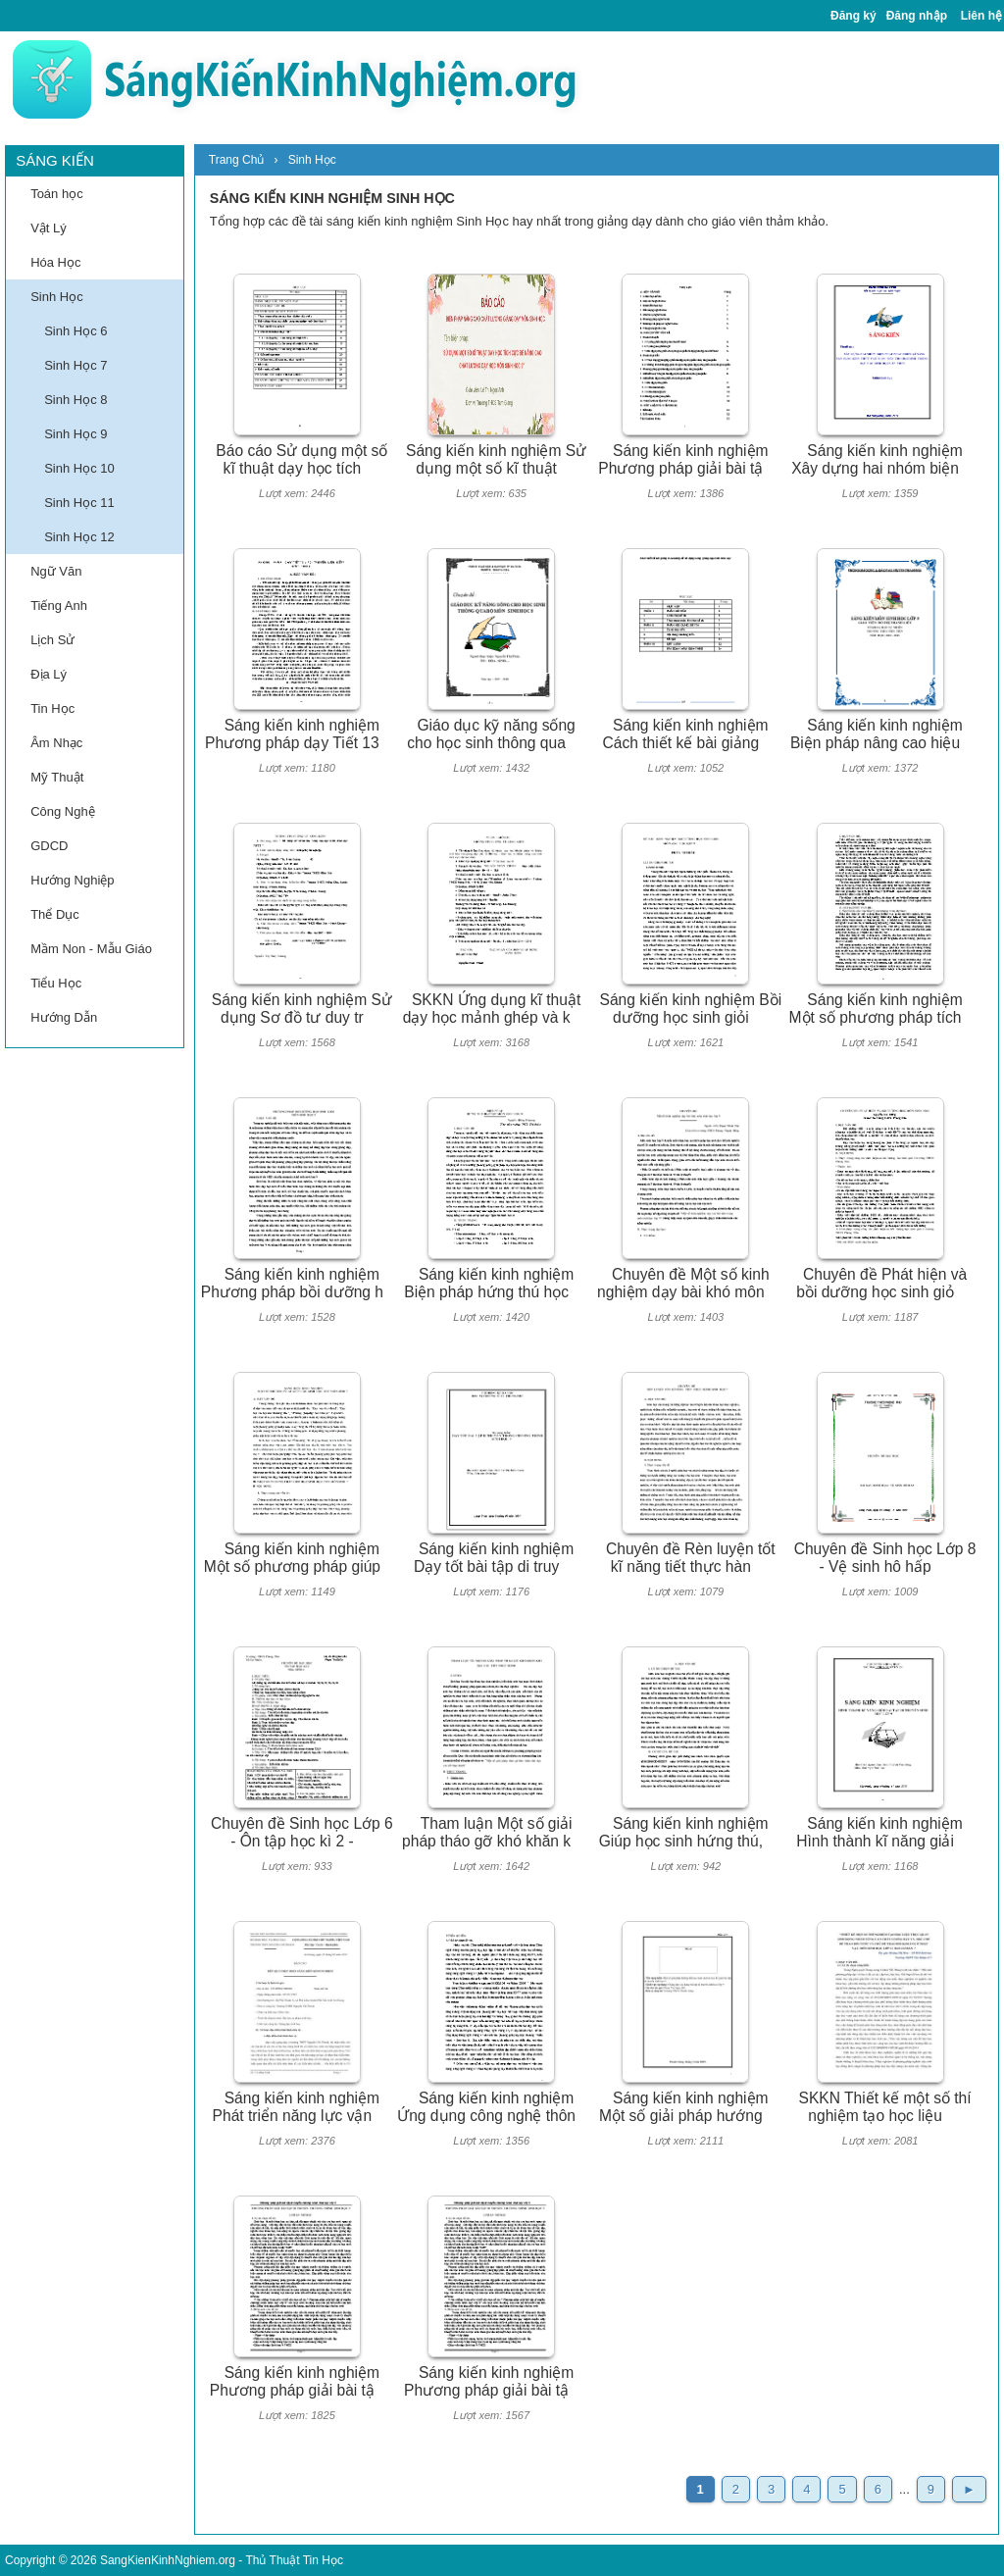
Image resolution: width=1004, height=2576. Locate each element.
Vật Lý (48, 228)
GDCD (49, 845)
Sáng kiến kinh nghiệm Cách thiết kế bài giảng (686, 734)
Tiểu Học (55, 983)
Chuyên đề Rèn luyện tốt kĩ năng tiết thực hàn (691, 1558)
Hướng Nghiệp (72, 880)
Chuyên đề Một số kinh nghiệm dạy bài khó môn (683, 1283)
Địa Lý (48, 674)
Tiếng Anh (58, 605)
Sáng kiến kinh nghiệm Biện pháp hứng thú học (489, 1283)
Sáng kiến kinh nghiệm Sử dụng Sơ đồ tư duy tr (302, 1009)
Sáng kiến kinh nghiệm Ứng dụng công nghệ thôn (486, 2107)
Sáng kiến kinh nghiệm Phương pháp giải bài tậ (683, 460)
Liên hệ (981, 16)
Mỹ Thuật (56, 777)
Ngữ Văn (55, 571)
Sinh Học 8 (75, 399)
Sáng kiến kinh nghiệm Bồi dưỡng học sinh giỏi (691, 1009)
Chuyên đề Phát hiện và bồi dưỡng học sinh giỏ (881, 1283)
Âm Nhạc (56, 742)
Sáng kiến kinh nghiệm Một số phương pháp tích (876, 1009)
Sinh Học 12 (79, 537)
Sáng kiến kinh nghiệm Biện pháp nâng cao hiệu (876, 734)
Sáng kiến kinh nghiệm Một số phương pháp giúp (292, 1558)
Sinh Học (56, 296)
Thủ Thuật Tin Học (293, 2560)
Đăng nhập (916, 16)
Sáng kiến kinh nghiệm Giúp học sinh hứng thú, (684, 1832)
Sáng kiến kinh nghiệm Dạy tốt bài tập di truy (494, 1558)
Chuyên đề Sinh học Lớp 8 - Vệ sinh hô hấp (885, 1558)
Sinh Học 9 (75, 434)
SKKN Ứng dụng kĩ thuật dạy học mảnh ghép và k (492, 1009)
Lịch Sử (52, 639)
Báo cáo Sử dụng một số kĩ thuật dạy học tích (301, 460)
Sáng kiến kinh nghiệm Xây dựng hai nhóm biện (877, 460)
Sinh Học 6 (75, 331)
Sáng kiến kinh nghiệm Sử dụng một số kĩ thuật (496, 460)
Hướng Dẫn (63, 1017)
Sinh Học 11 (79, 502)
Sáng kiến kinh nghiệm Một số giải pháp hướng (684, 2107)
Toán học (56, 193)
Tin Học (52, 708)
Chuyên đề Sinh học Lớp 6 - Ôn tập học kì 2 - (302, 1832)
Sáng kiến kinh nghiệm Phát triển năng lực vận (296, 2107)
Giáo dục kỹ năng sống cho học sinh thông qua (491, 734)
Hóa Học (55, 262)
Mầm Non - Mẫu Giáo (91, 948)
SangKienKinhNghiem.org (167, 2560)
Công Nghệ (62, 811)
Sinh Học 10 (79, 468)
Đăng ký (853, 16)
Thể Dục (54, 914)
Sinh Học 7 (75, 365)
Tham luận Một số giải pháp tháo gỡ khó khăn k (487, 1832)
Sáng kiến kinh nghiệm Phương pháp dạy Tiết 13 (292, 734)
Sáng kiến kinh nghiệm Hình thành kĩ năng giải (879, 1832)
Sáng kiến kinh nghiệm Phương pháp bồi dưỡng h (292, 1283)
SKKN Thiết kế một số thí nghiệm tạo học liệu (885, 2107)
